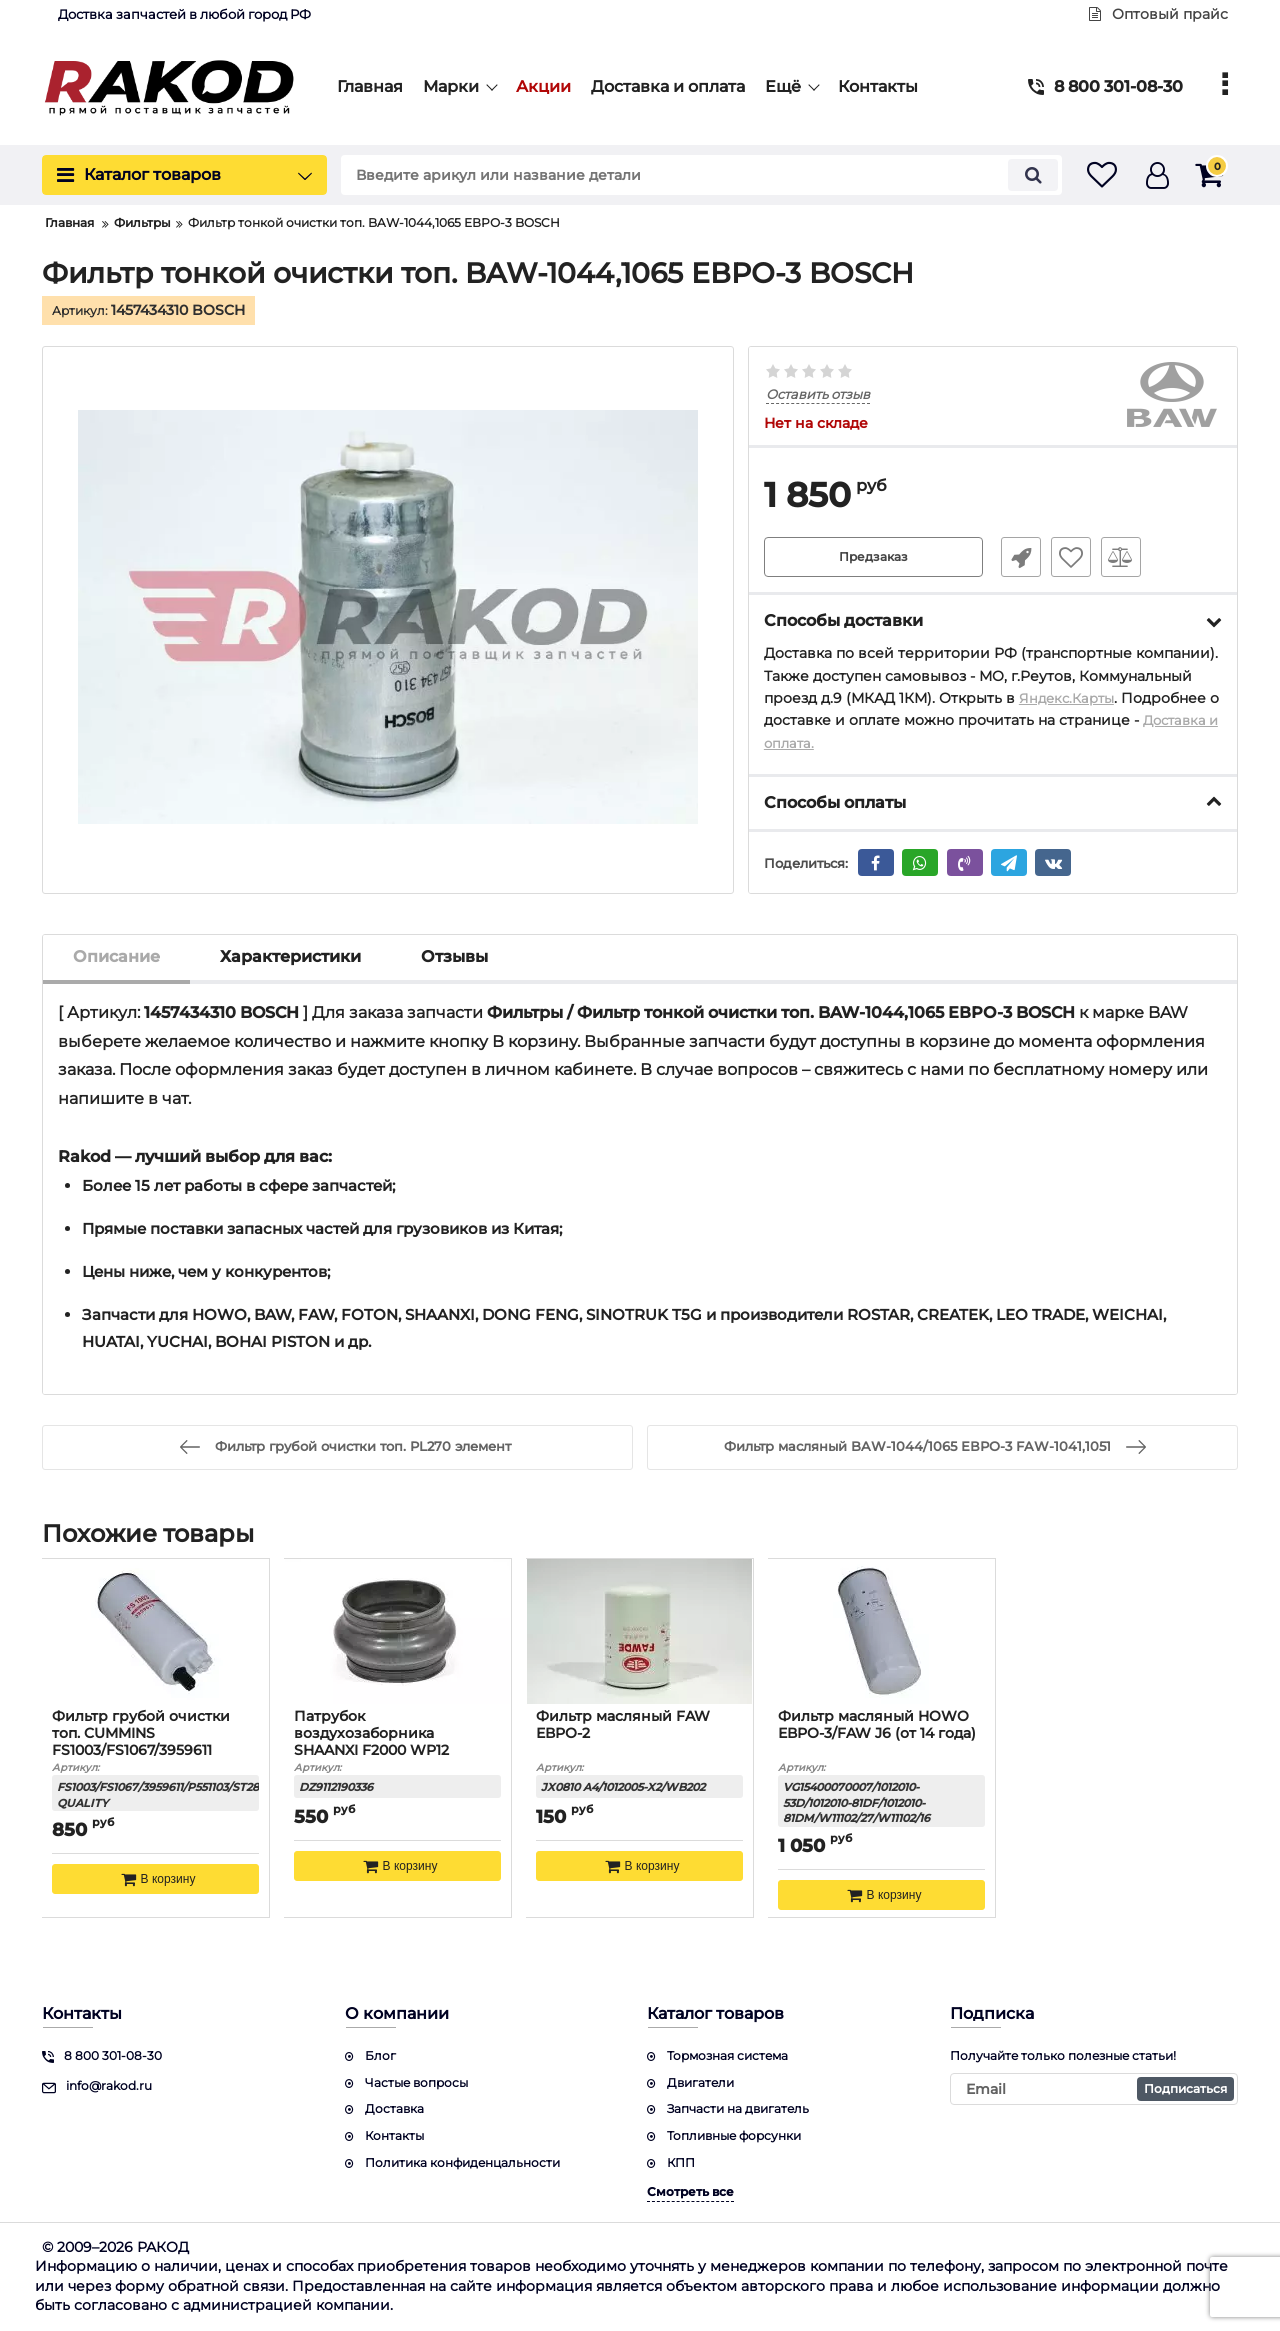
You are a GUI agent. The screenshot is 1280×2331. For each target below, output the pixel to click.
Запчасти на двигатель (738, 2109)
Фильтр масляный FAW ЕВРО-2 (624, 1726)
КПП (681, 2162)
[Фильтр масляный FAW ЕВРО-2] (640, 1632)
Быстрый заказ (1013, 557)
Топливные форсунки (734, 2135)
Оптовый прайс (1158, 14)
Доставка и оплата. (833, 743)
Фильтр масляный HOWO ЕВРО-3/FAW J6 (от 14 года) (878, 1726)
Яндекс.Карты (1070, 698)
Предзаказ (873, 557)
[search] (677, 175)
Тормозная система (727, 2055)
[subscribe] (1094, 2089)
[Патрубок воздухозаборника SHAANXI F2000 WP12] (398, 1632)
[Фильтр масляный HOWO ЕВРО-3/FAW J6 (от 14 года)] (882, 1632)
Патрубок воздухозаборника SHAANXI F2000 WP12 (372, 1734)
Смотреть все (690, 2191)
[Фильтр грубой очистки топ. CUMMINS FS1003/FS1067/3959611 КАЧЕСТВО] (156, 1632)
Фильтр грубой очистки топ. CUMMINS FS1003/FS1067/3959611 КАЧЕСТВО (142, 1742)
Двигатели (700, 2082)
